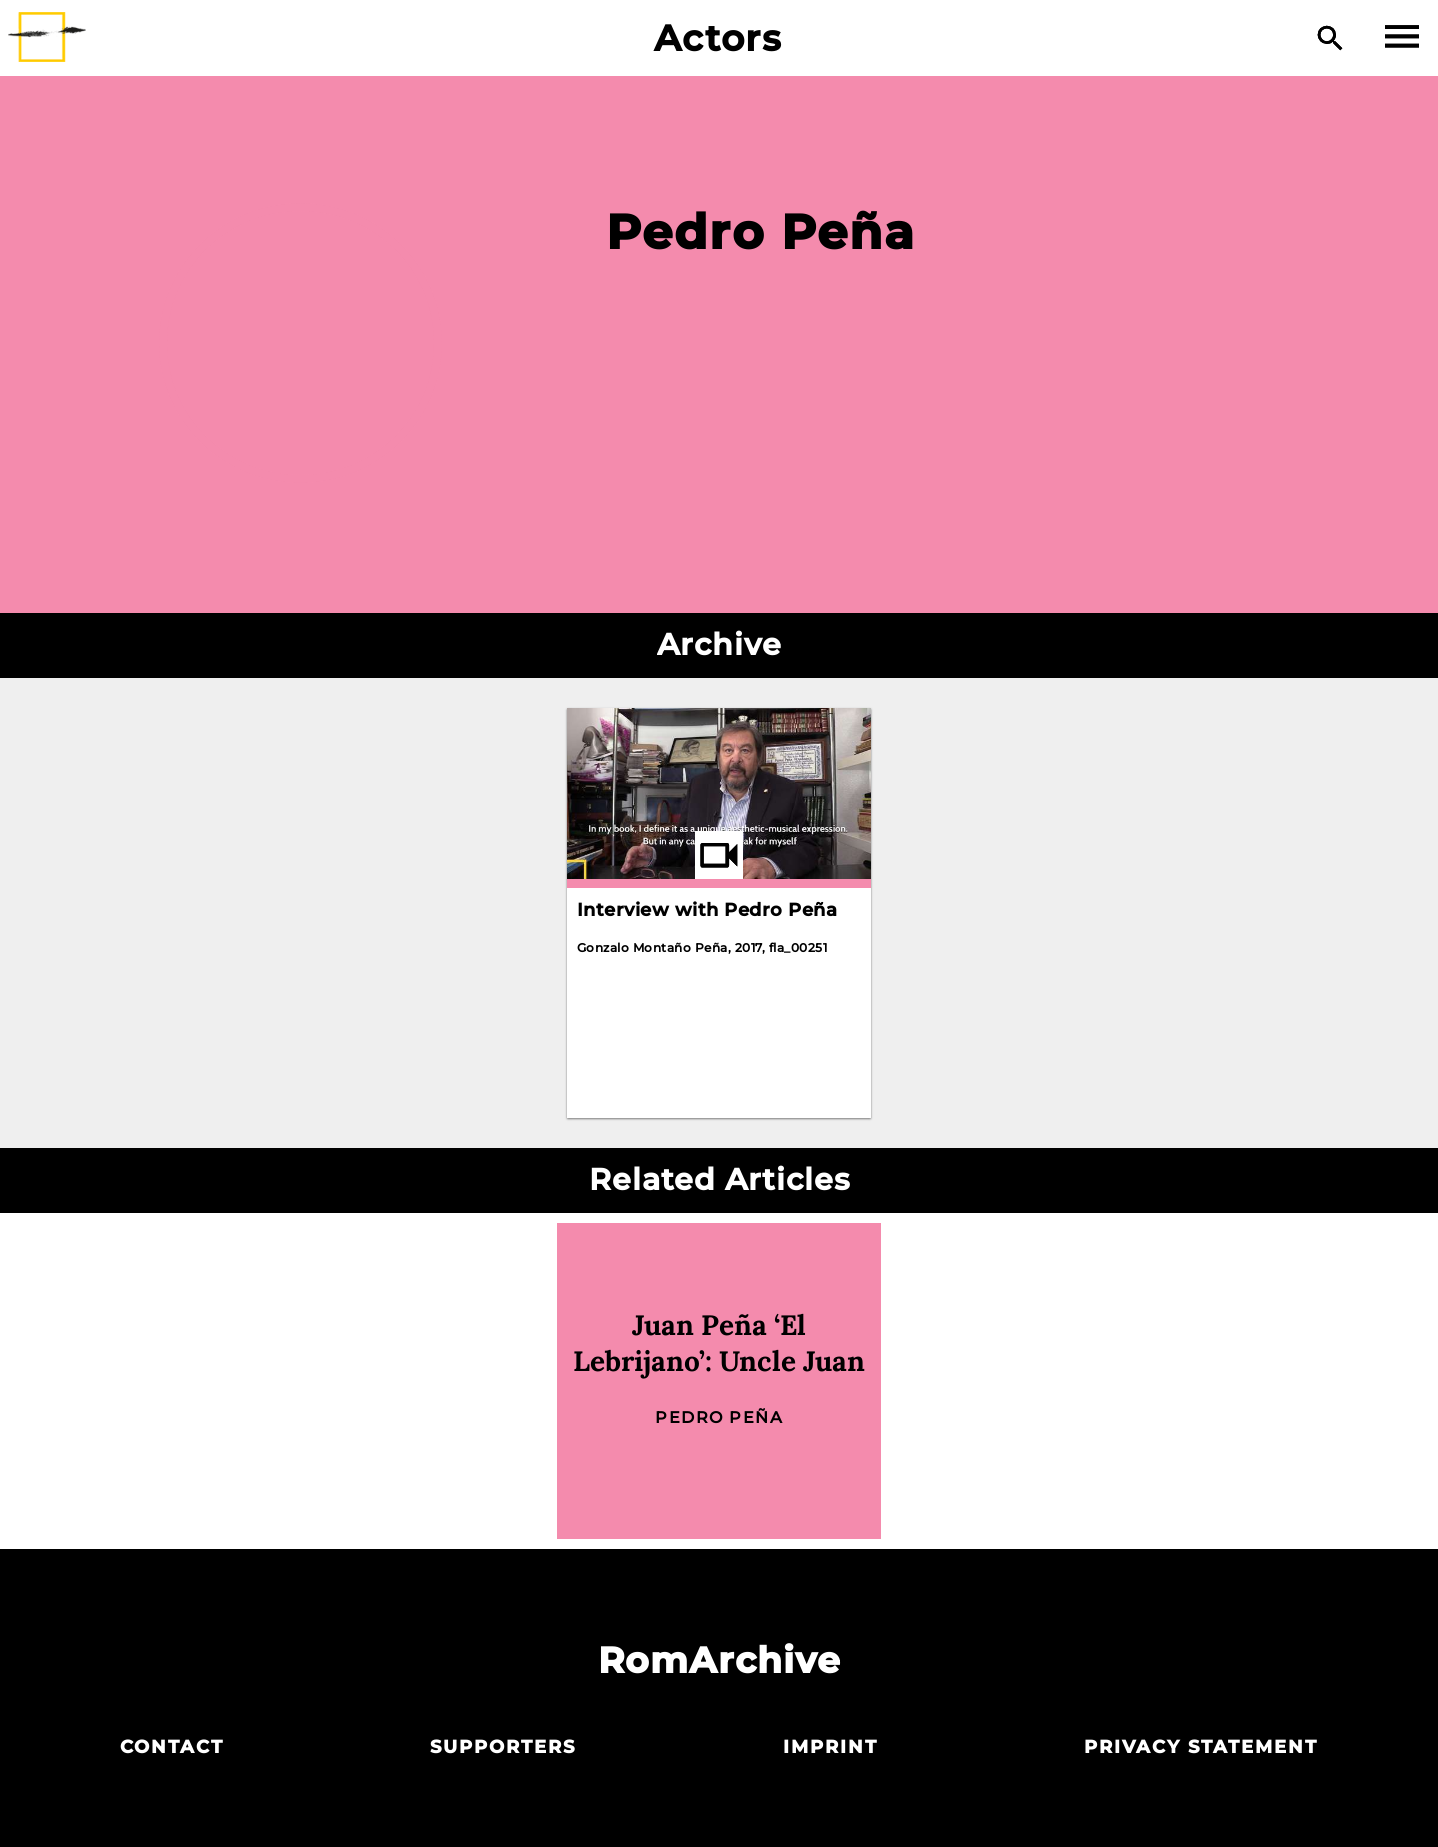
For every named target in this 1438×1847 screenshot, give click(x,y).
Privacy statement (1201, 1747)
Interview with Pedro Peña (707, 910)
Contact (172, 1747)
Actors (718, 38)
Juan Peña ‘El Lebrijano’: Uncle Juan (719, 1343)
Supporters (503, 1747)
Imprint (830, 1747)
